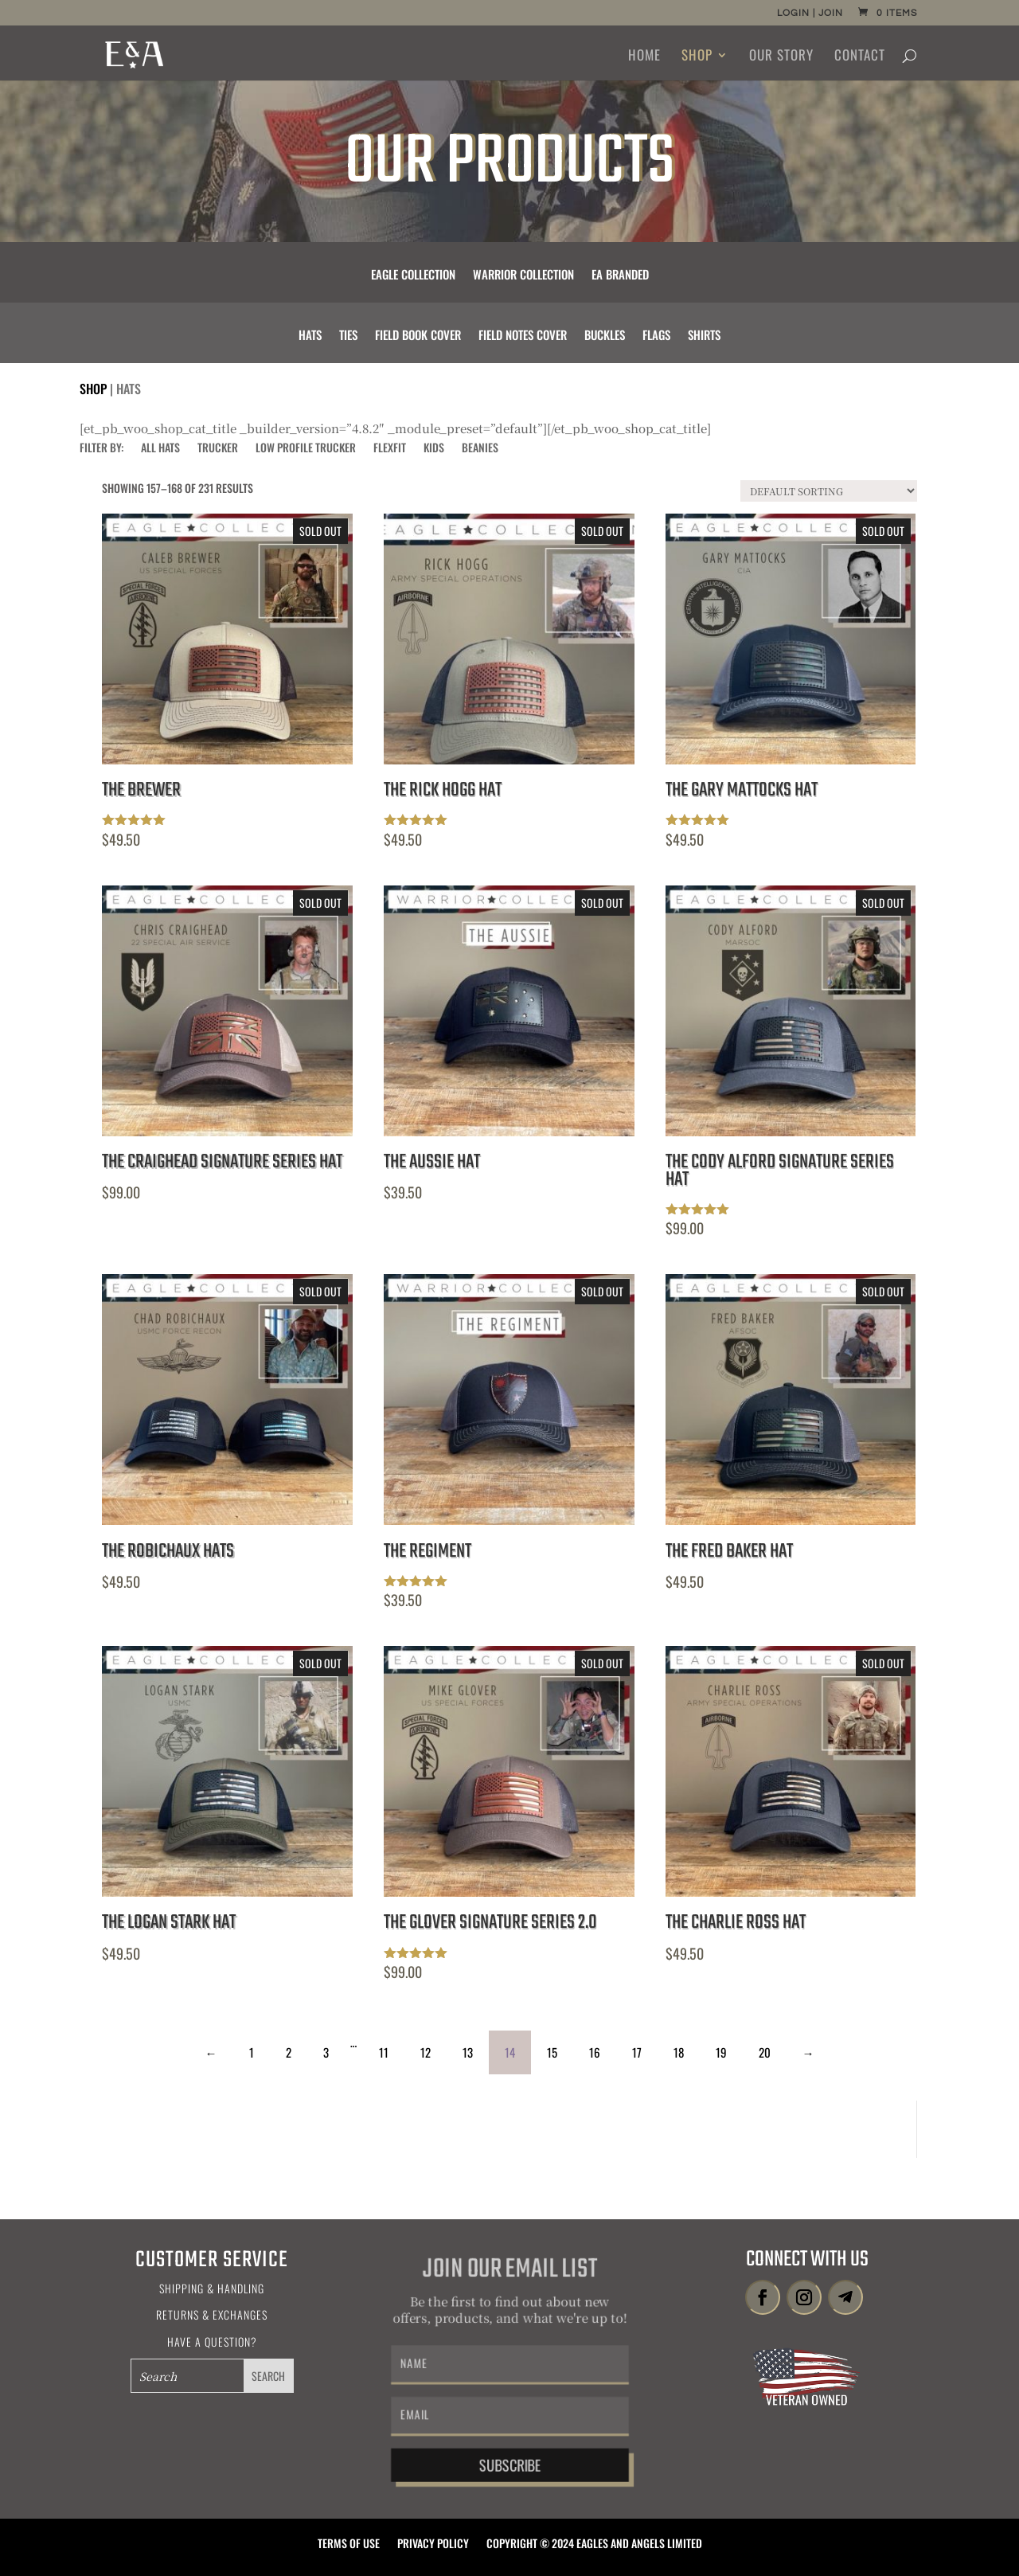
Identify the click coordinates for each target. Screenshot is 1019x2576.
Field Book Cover (418, 336)
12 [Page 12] (425, 2052)
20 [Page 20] (765, 2052)
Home (644, 56)
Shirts (704, 336)
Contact (859, 56)
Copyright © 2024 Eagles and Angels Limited (594, 2544)
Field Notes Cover (522, 336)
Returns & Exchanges (211, 2314)
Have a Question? (212, 2341)
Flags (656, 336)
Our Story (781, 56)
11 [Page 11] (383, 2052)
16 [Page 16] (594, 2052)
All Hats (160, 448)
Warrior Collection (523, 275)
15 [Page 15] (552, 2052)
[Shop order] (828, 491)
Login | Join (810, 13)
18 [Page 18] (678, 2052)
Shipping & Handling (211, 2288)
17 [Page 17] (637, 2052)
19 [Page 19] (721, 2052)
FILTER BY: (101, 448)
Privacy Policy (433, 2544)
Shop (697, 56)
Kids (434, 448)
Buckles (604, 336)
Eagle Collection (413, 275)
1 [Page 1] (251, 2052)
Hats (310, 336)
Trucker (217, 448)
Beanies (480, 448)
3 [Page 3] (326, 2052)
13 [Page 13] (468, 2052)
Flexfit (389, 448)
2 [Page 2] (288, 2052)
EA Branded (620, 275)
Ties (348, 336)
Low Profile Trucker (306, 448)
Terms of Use (349, 2544)
